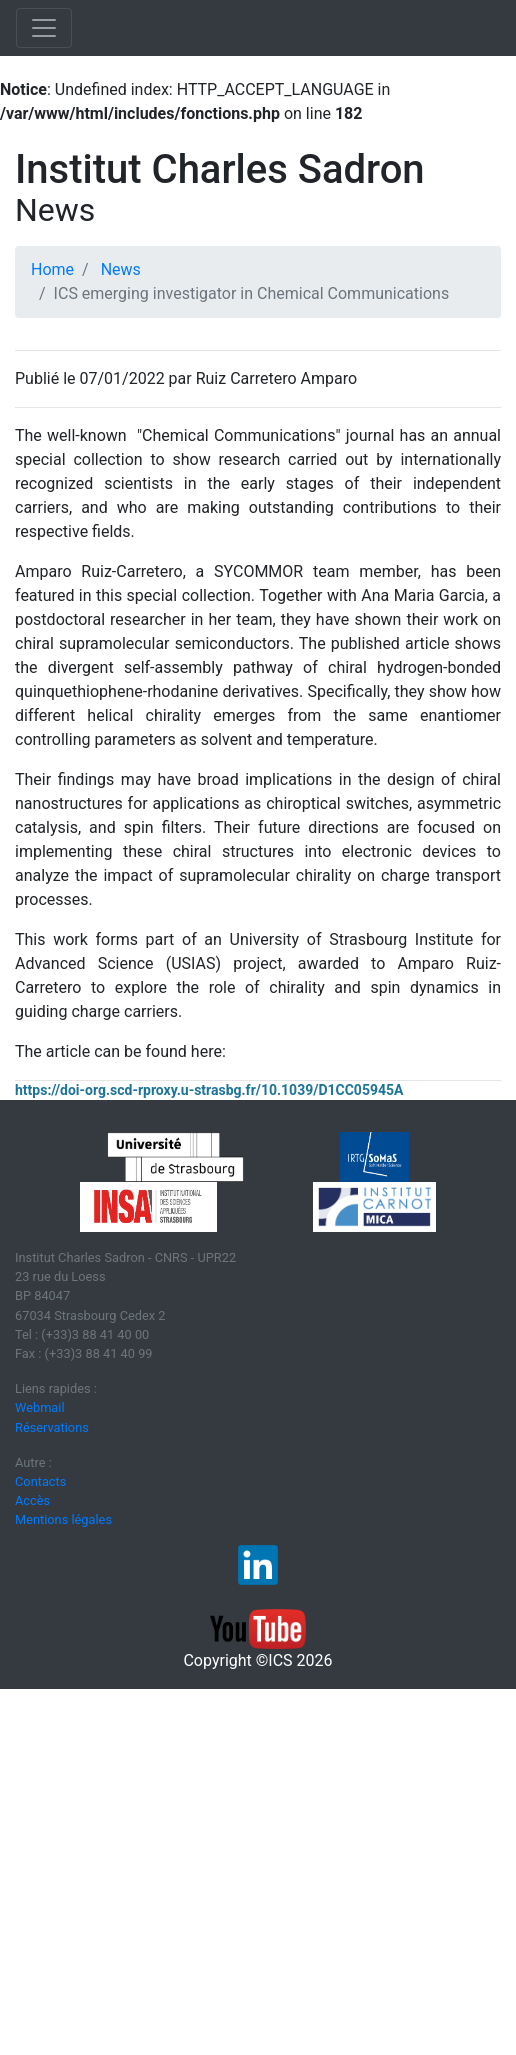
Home (52, 269)
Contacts (40, 1481)
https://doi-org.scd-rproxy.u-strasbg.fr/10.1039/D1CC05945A (209, 1090)
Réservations (52, 1427)
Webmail (40, 1407)
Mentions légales (63, 1519)
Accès (32, 1500)
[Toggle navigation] (44, 28)
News (121, 269)
